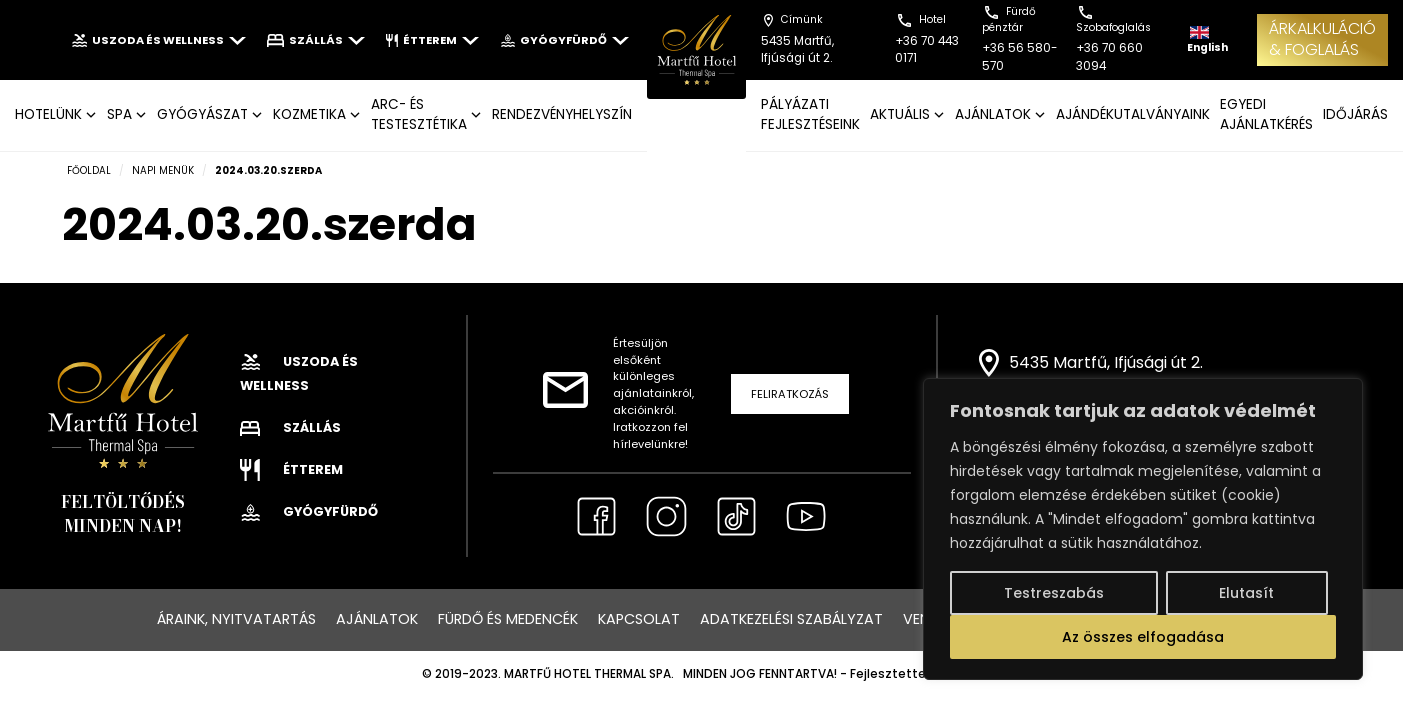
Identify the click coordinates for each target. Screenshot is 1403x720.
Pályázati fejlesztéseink (810, 114)
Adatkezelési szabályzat (791, 619)
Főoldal (89, 170)
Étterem (432, 40)
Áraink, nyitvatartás (236, 619)
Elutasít (1246, 593)
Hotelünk (48, 114)
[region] (1143, 529)
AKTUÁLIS (900, 114)
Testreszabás (1054, 593)
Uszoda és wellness (158, 40)
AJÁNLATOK (993, 114)
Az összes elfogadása (1143, 637)
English (1207, 40)
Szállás (316, 40)
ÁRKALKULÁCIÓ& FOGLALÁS (1322, 39)
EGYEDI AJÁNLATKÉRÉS (1266, 114)
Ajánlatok (377, 619)
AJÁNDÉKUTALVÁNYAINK (1133, 114)
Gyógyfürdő (564, 40)
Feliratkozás (790, 394)
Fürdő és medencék (508, 619)
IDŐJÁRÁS (1355, 114)
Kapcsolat (639, 619)
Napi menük (163, 170)
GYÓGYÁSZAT (202, 114)
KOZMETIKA (309, 114)
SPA (119, 114)
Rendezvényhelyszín (562, 114)
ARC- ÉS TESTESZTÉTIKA (419, 114)
